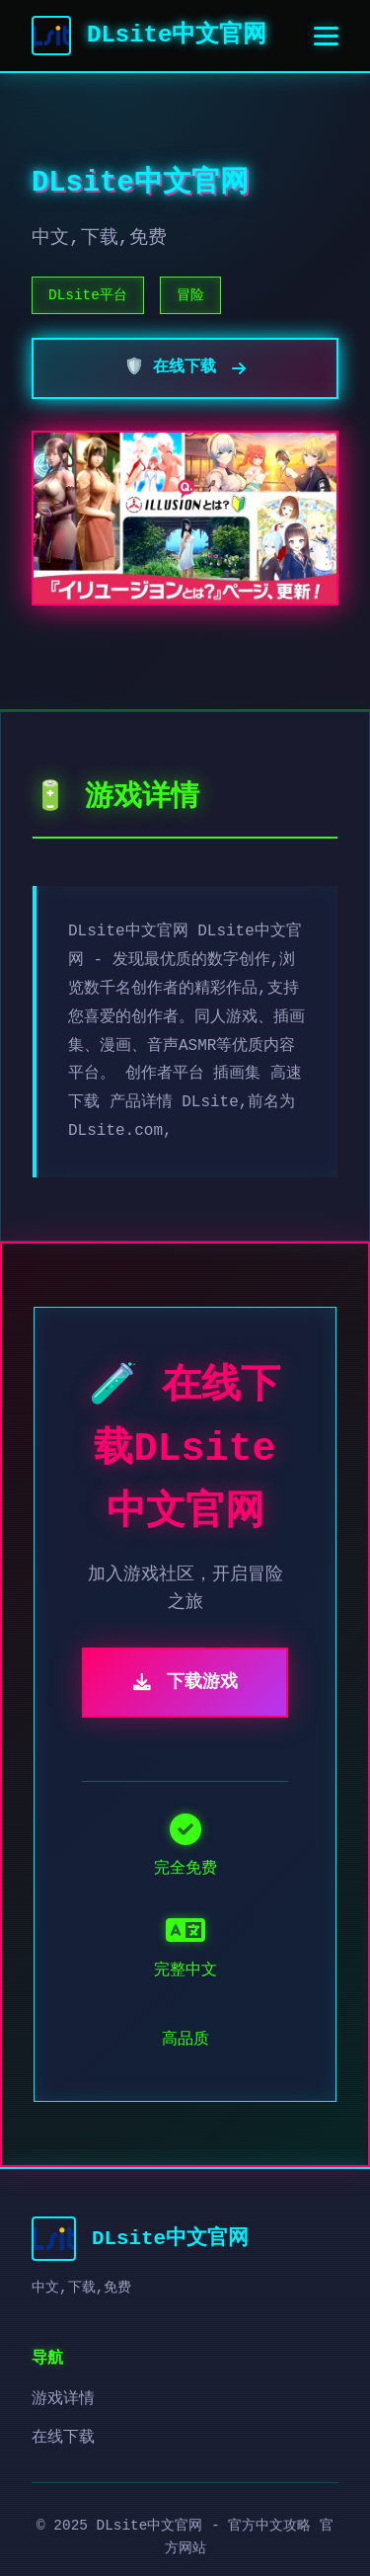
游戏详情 (63, 2399)
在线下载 (63, 2438)
